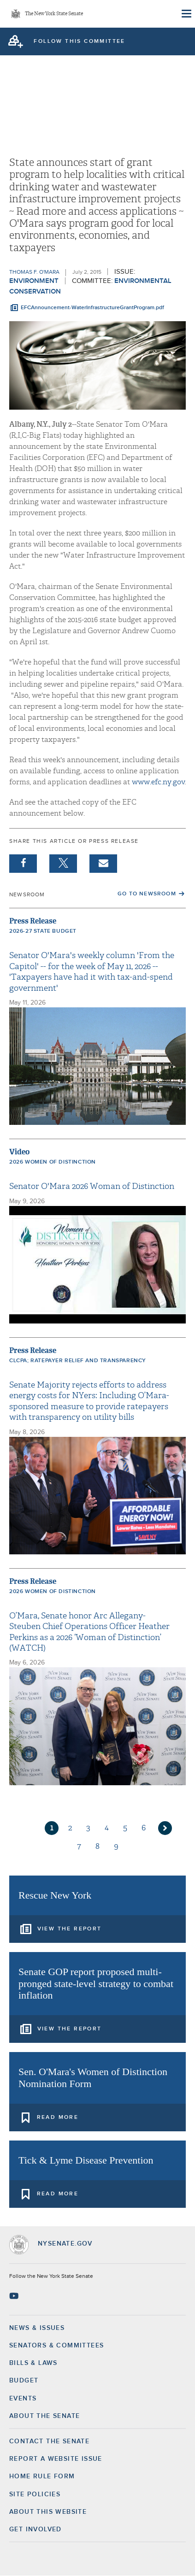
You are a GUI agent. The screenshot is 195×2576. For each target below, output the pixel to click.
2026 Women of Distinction (52, 1162)
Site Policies (34, 2494)
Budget (23, 2380)
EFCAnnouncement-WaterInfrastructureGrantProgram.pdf (92, 308)
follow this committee (79, 41)
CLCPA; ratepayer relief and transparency (77, 1361)
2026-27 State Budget (43, 931)
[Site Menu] (186, 14)
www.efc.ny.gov (158, 782)
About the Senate (44, 2416)
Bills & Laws (33, 2363)
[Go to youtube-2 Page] (15, 2295)
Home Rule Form (42, 2476)
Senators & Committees (56, 2345)
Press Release (32, 921)
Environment (34, 280)
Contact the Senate (49, 2441)
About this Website (48, 2512)
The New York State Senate (54, 14)
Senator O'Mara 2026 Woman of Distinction (91, 1186)
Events (22, 2398)
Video (19, 1152)
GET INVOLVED (35, 2529)
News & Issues (37, 2328)
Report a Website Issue (55, 2459)
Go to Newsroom (147, 894)
